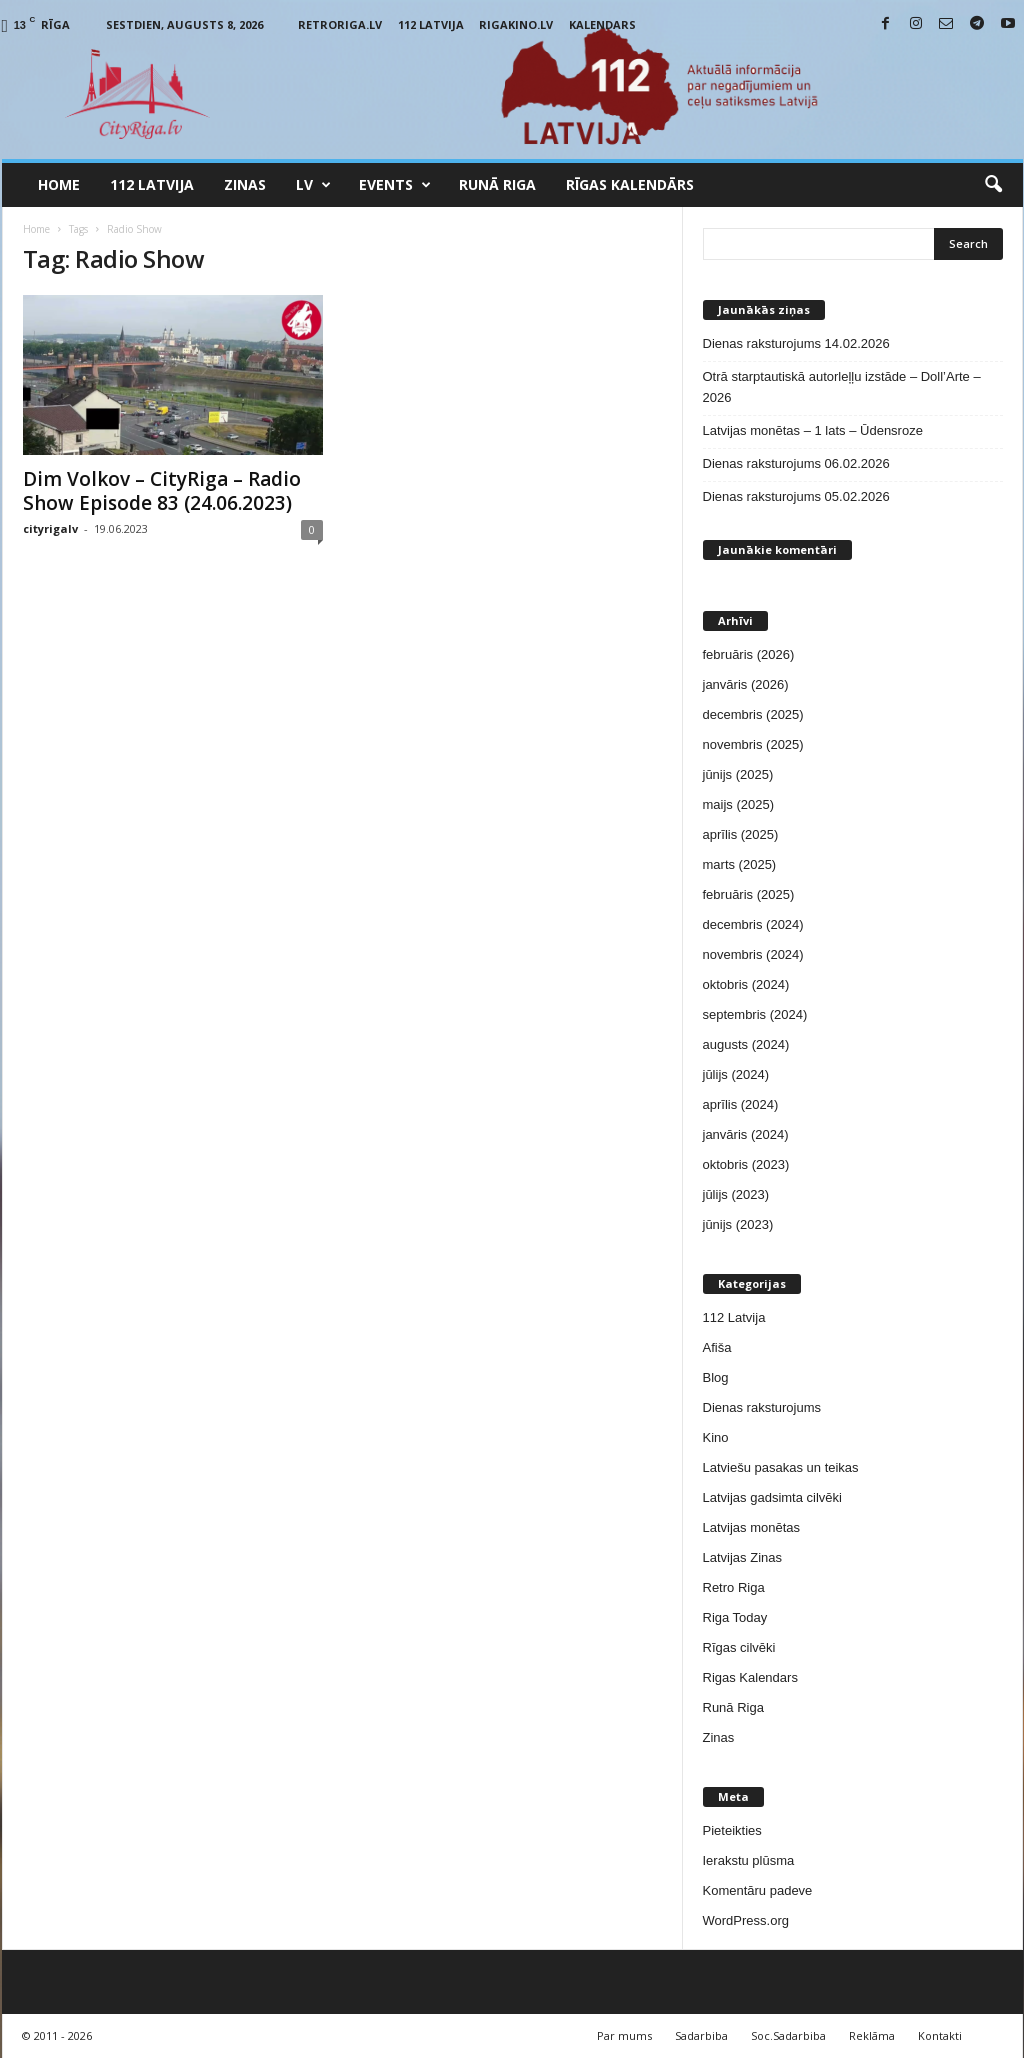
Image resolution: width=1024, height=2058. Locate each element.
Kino (716, 1437)
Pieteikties (732, 1830)
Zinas (245, 184)
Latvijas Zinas (742, 1557)
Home (59, 184)
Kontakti (940, 2035)
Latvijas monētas (752, 1527)
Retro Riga (734, 1587)
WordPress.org (746, 1920)
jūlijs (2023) (736, 1194)
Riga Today (735, 1617)
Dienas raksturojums (762, 1407)
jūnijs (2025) (738, 774)
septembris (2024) (755, 1014)
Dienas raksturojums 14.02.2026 (796, 343)
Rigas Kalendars (750, 1677)
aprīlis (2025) (741, 834)
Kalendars (602, 24)
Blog (716, 1377)
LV (313, 185)
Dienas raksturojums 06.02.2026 (796, 463)
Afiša (717, 1347)
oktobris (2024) (746, 984)
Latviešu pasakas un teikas (781, 1467)
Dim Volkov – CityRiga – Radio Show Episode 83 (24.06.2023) (162, 491)
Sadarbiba (701, 2035)
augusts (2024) (746, 1044)
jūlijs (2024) (736, 1074)
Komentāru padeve (758, 1890)
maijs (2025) (739, 804)
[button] (993, 185)
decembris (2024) (753, 924)
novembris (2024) (753, 954)
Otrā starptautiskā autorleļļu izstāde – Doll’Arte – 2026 (842, 387)
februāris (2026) (749, 654)
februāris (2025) (749, 894)
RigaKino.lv (516, 24)
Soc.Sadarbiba (788, 2035)
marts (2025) (740, 864)
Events (395, 185)
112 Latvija (431, 24)
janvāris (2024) (746, 1134)
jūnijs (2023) (738, 1224)
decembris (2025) (753, 714)
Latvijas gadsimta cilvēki (772, 1497)
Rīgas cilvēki (739, 1647)
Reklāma (872, 2035)
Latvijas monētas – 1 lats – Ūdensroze (813, 430)
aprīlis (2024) (741, 1104)
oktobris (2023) (746, 1164)
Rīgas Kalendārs (630, 184)
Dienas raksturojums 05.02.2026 (796, 496)
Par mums (624, 2035)
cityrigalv (50, 528)
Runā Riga (497, 184)
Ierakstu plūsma (749, 1860)
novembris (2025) (753, 744)
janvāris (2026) (746, 684)
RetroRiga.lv (340, 24)
